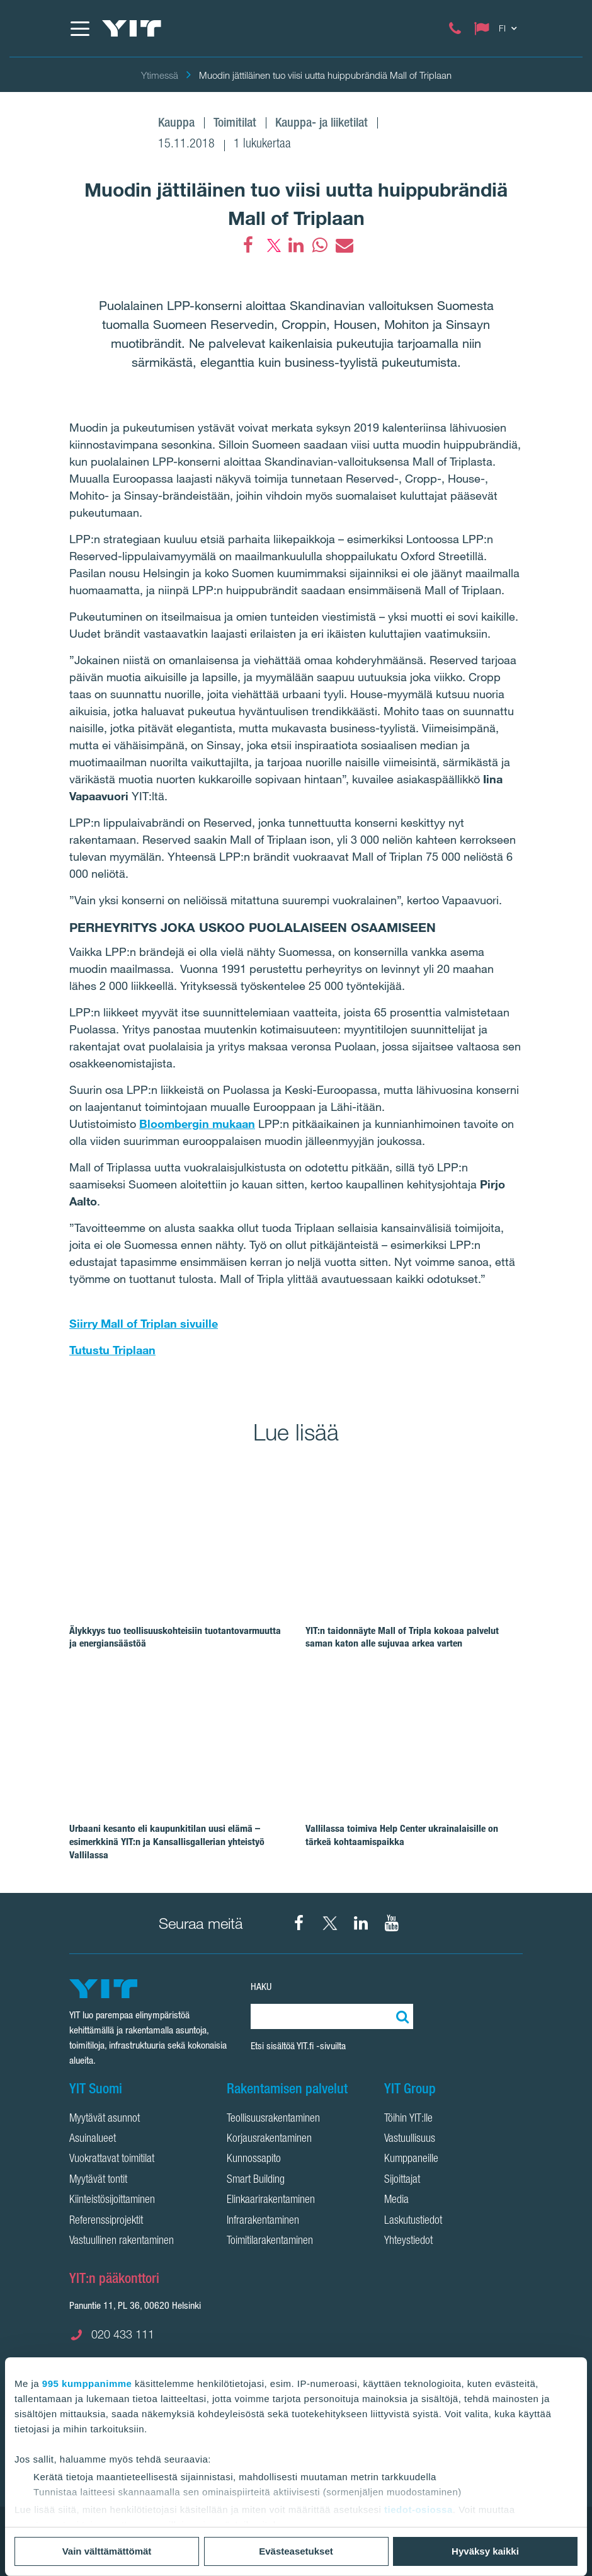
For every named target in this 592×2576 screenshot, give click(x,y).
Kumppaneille (411, 2159)
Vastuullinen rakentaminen (121, 2241)
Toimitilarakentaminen (270, 2241)
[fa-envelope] (344, 245)
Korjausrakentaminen (269, 2139)
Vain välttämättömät (107, 2551)
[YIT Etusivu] (131, 28)
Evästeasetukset (296, 2551)
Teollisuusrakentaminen (273, 2119)
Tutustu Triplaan (112, 1349)
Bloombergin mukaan (197, 1123)
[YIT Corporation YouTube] (392, 1923)
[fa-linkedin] (296, 245)
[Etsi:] (401, 2016)
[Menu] (79, 28)
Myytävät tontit (98, 2180)
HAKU (261, 1986)
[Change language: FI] (498, 28)
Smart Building (256, 2180)
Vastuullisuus (409, 2139)
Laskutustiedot (413, 2221)
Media (396, 2200)
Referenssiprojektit (106, 2221)
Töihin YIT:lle (408, 2119)
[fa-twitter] (272, 245)
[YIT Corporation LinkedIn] (361, 1923)
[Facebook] (248, 245)
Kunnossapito (254, 2159)
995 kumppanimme (87, 2383)
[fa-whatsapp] (320, 245)
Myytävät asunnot (104, 2119)
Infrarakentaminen (263, 2221)
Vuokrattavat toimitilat (111, 2159)
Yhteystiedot (408, 2241)
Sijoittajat (402, 2180)
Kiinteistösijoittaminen (112, 2200)
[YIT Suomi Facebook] (299, 1923)
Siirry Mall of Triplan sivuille (143, 1323)
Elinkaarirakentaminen (271, 2200)
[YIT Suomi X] (330, 1923)
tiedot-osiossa (418, 2509)
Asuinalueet (92, 2139)
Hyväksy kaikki (485, 2551)
